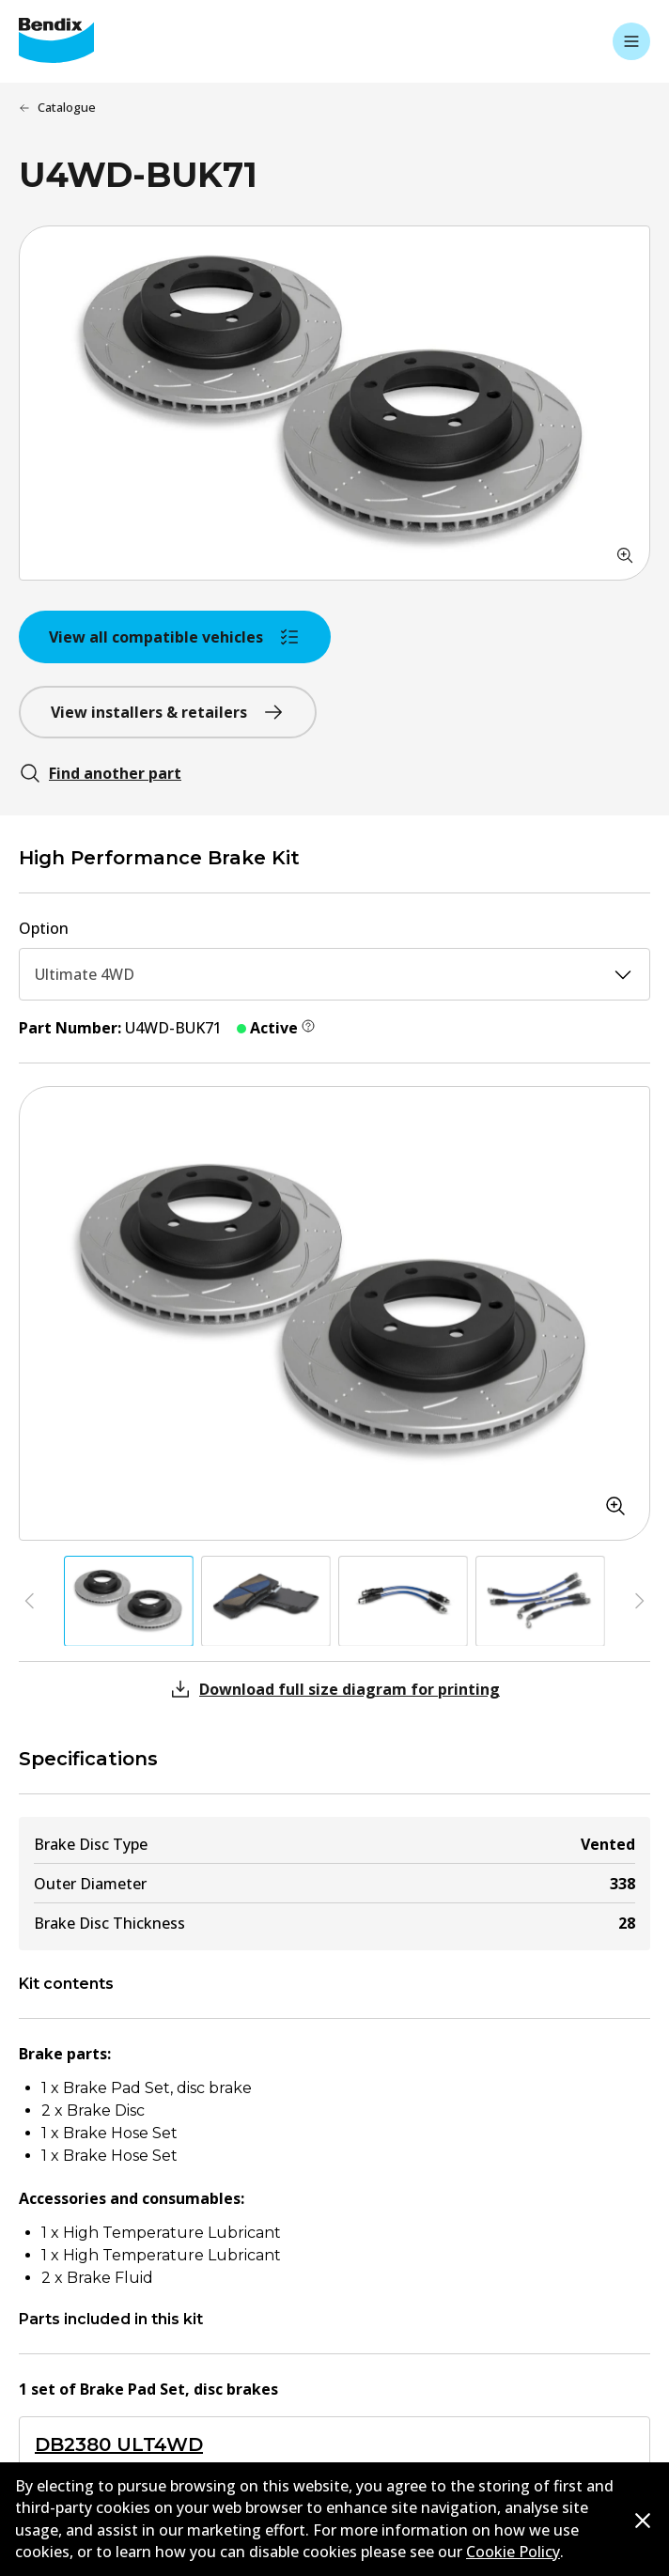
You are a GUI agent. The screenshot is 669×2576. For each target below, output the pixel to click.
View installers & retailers (168, 712)
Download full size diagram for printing (334, 1689)
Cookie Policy (513, 2551)
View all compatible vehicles (175, 637)
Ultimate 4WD (334, 974)
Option (44, 928)
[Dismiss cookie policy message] (642, 2520)
